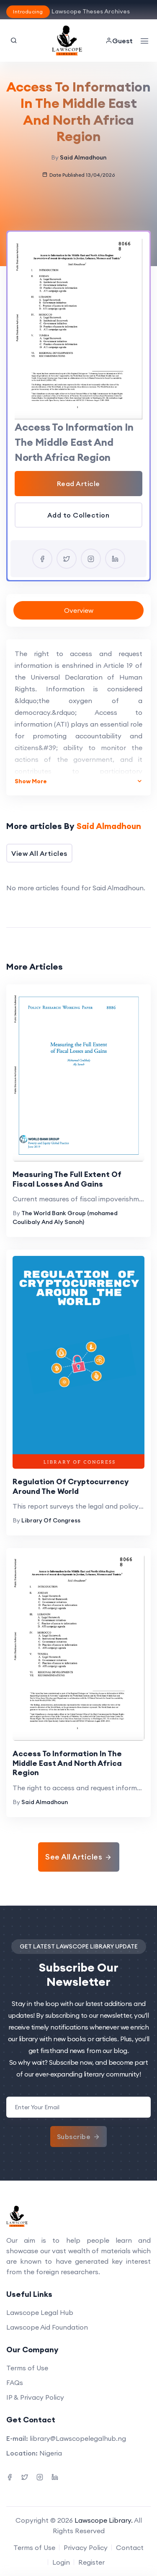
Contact (130, 2547)
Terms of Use (27, 2368)
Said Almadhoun (83, 157)
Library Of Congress (50, 1520)
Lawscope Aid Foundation (47, 2327)
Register (91, 2562)
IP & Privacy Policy (35, 2397)
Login (61, 2562)
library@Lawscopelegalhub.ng (78, 2438)
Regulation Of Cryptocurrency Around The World (71, 1486)
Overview (78, 610)
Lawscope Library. (104, 2520)
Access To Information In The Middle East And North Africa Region (67, 1763)
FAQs (14, 2382)
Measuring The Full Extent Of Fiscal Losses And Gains (67, 1179)
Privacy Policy (86, 2547)
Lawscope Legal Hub (39, 2312)
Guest (119, 41)
